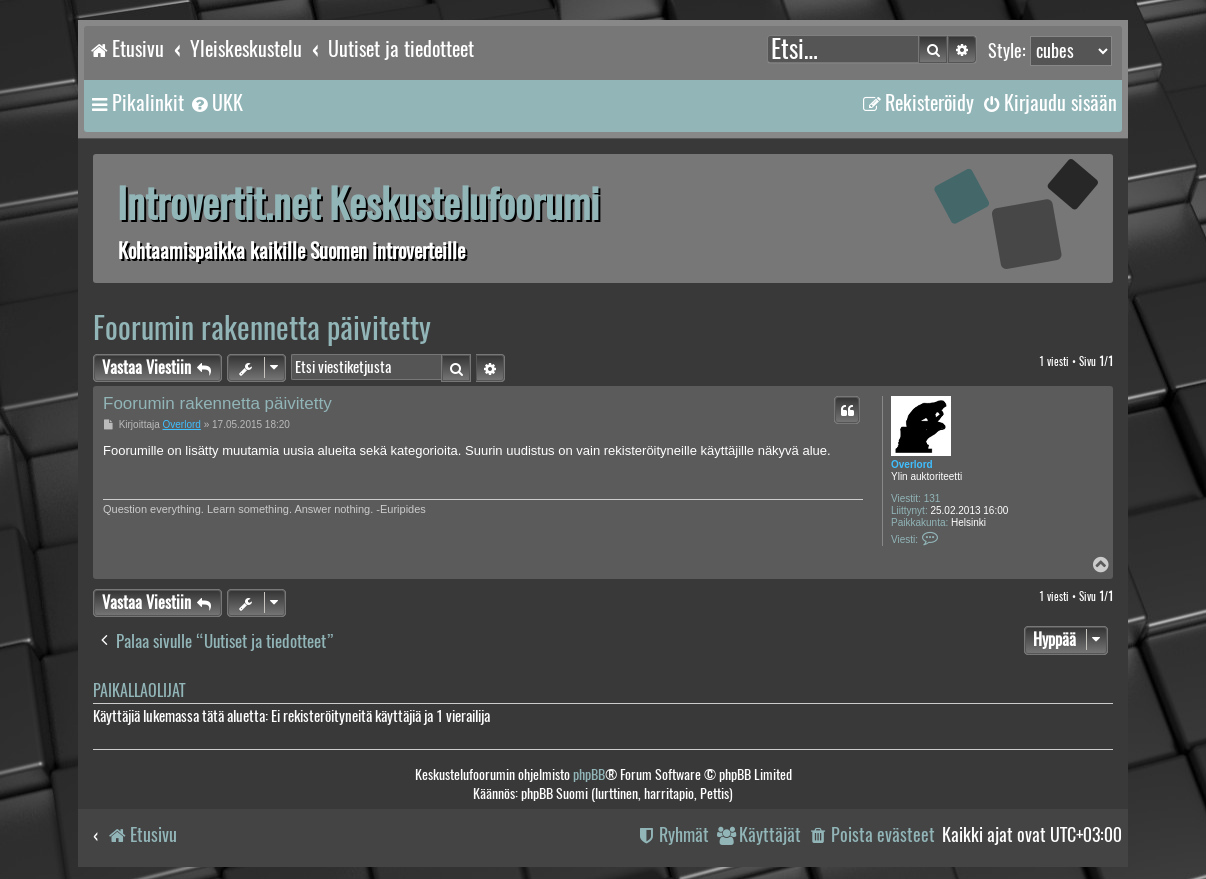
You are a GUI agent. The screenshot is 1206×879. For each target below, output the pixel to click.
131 (932, 498)
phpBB (589, 774)
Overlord (912, 464)
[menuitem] (216, 103)
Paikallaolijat (139, 690)
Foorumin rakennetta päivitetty (262, 327)
